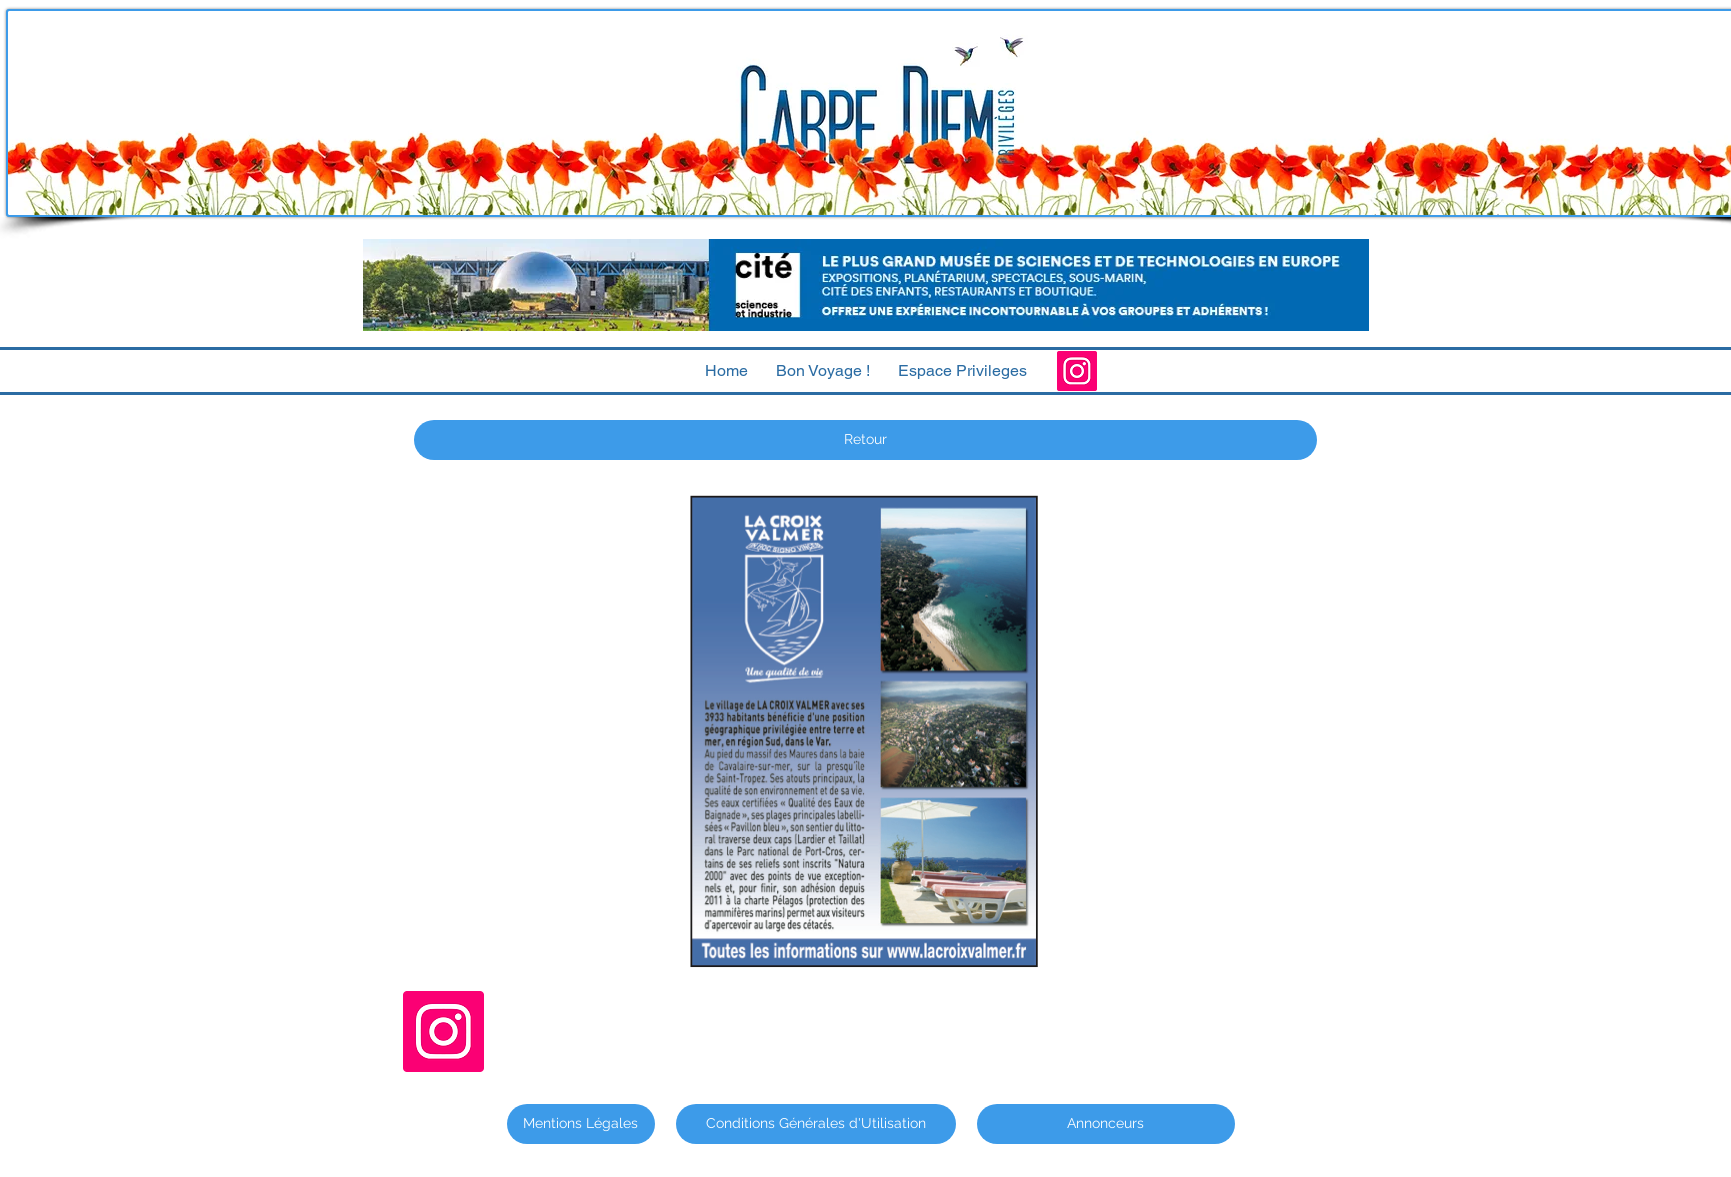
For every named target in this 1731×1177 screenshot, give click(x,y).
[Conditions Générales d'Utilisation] (816, 1124)
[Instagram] (1077, 371)
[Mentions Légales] (581, 1124)
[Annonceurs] (1106, 1124)
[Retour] (865, 440)
